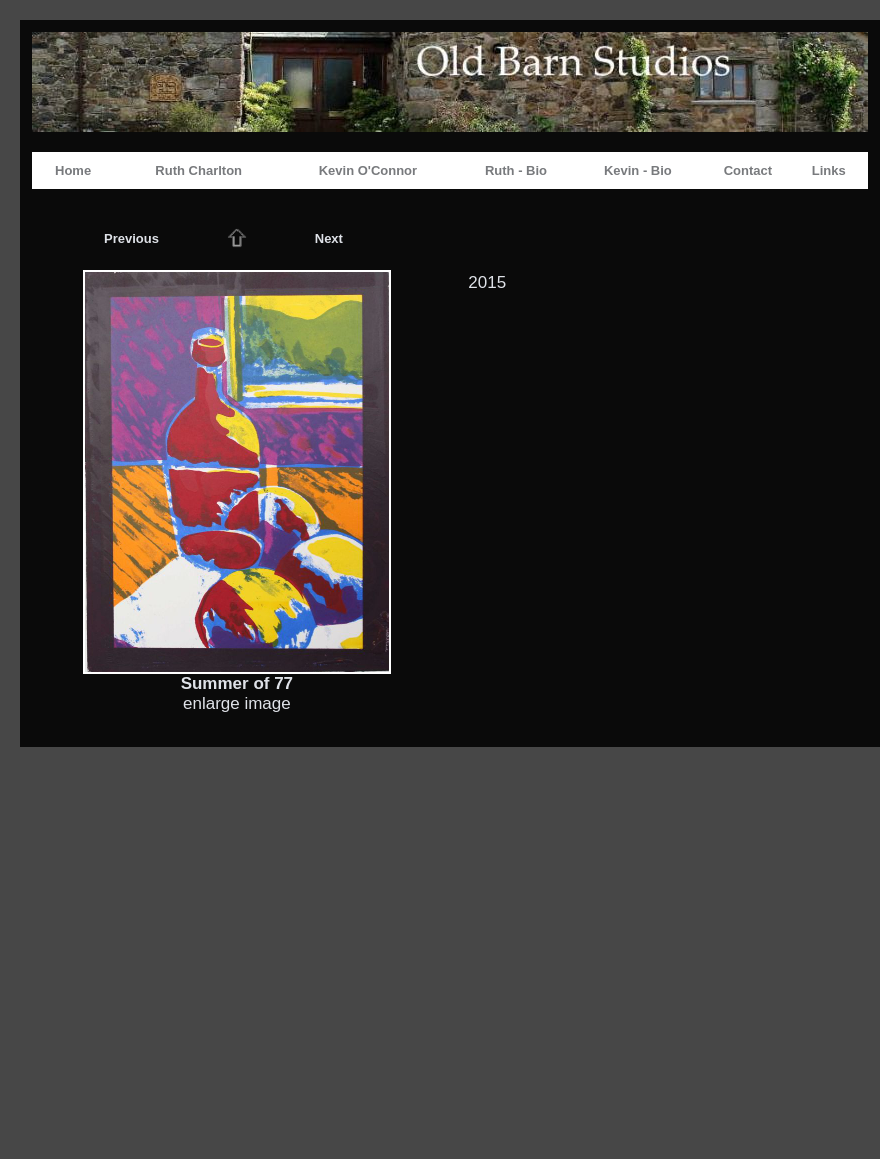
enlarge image (237, 703)
